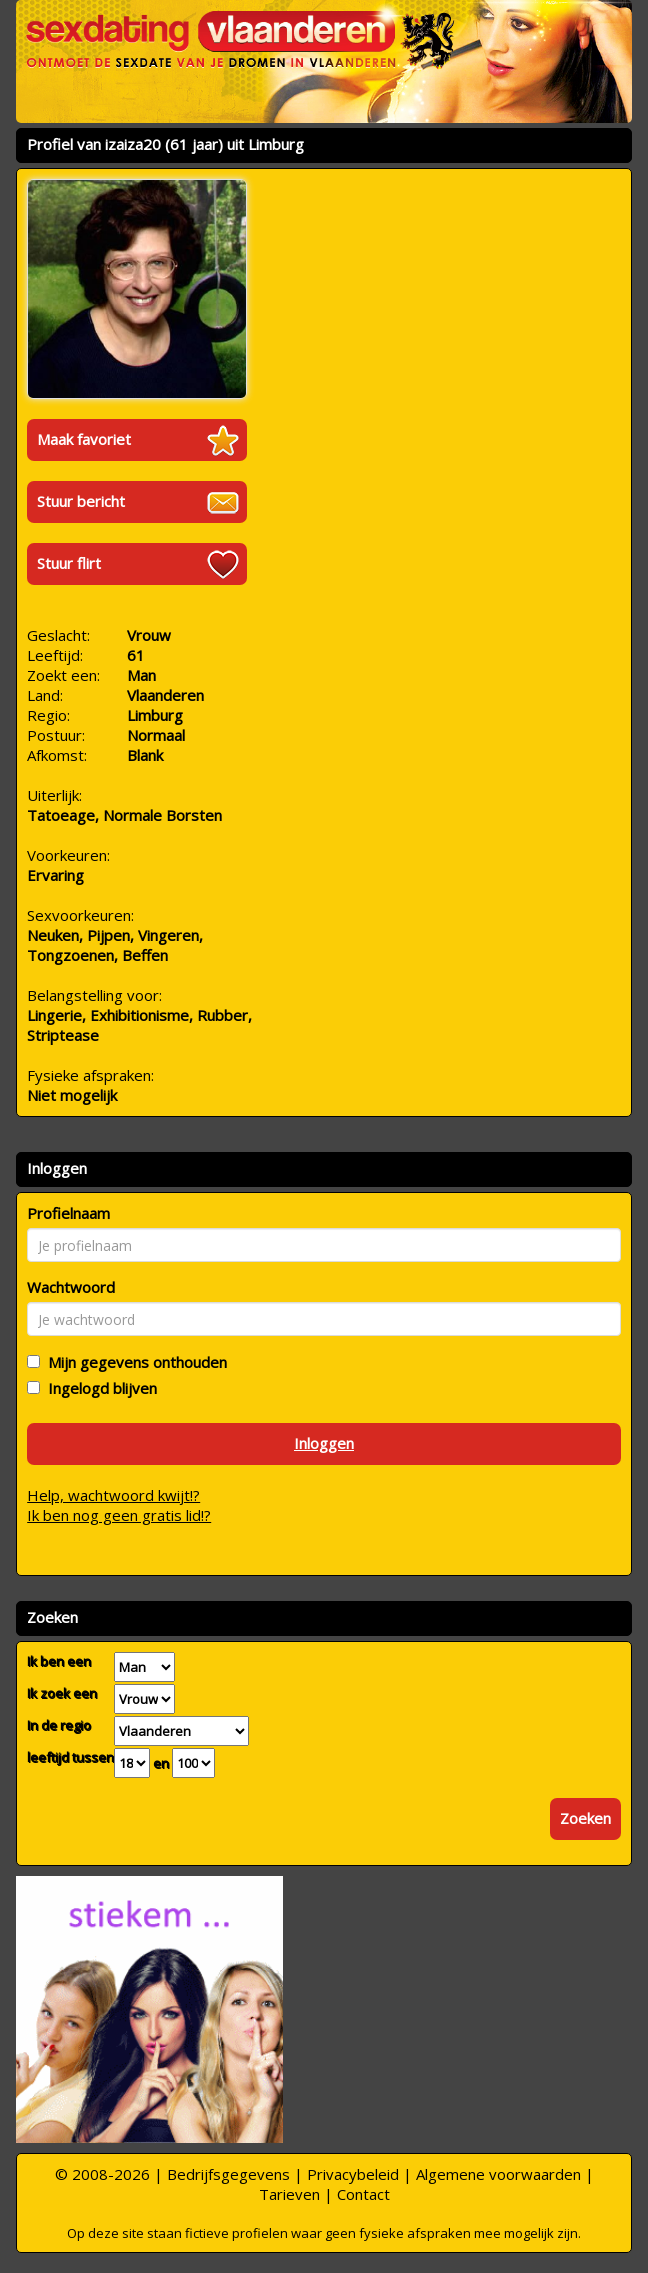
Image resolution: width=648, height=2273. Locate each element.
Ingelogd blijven (98, 1388)
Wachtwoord (71, 1287)
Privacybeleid (353, 2174)
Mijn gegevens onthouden (133, 1362)
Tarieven (289, 2194)
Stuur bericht (81, 501)
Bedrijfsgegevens (228, 2174)
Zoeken (585, 1818)
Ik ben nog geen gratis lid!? (119, 1515)
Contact (363, 2194)
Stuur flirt (69, 563)
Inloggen (324, 1443)
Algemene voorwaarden (498, 2174)
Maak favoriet (84, 439)
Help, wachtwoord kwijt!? (113, 1495)
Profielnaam (68, 1213)
